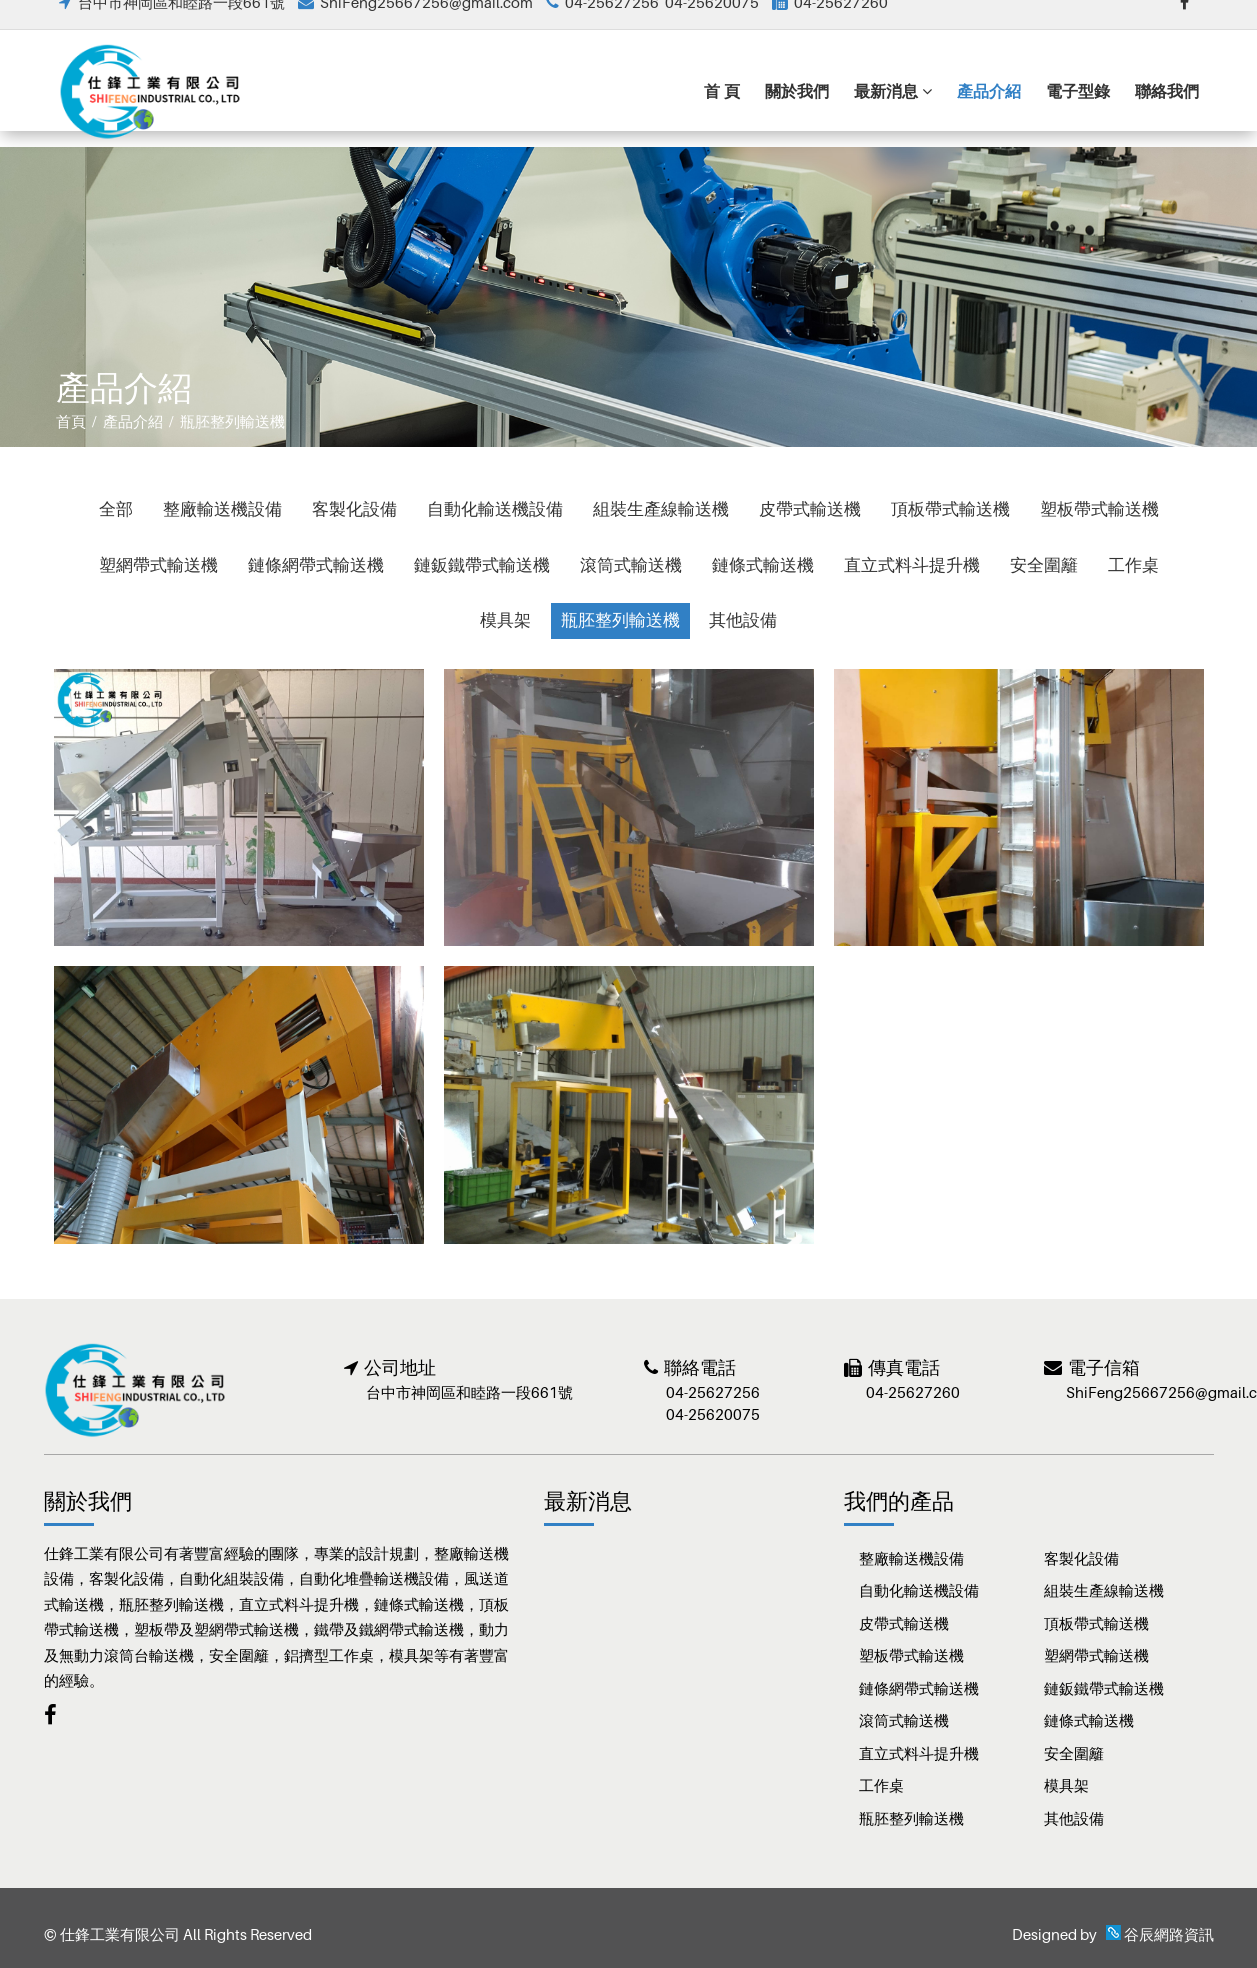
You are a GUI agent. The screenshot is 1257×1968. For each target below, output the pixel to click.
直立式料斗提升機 (912, 565)
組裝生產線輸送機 (661, 509)
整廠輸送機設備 (222, 509)
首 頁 (722, 110)
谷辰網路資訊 (1169, 1934)
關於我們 (797, 110)
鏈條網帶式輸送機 (316, 565)
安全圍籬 (1044, 565)
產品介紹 (989, 110)
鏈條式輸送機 (763, 565)
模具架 (505, 620)
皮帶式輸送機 (810, 509)
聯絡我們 (1167, 110)
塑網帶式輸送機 (158, 565)
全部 (116, 509)
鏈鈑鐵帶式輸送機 (482, 565)
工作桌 (1133, 565)
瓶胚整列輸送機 (620, 620)
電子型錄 (1078, 110)
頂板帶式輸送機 (950, 509)
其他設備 (744, 620)
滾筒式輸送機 (631, 565)
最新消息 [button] (893, 110)
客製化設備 (354, 509)
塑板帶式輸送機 (1099, 509)
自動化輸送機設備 (495, 509)
